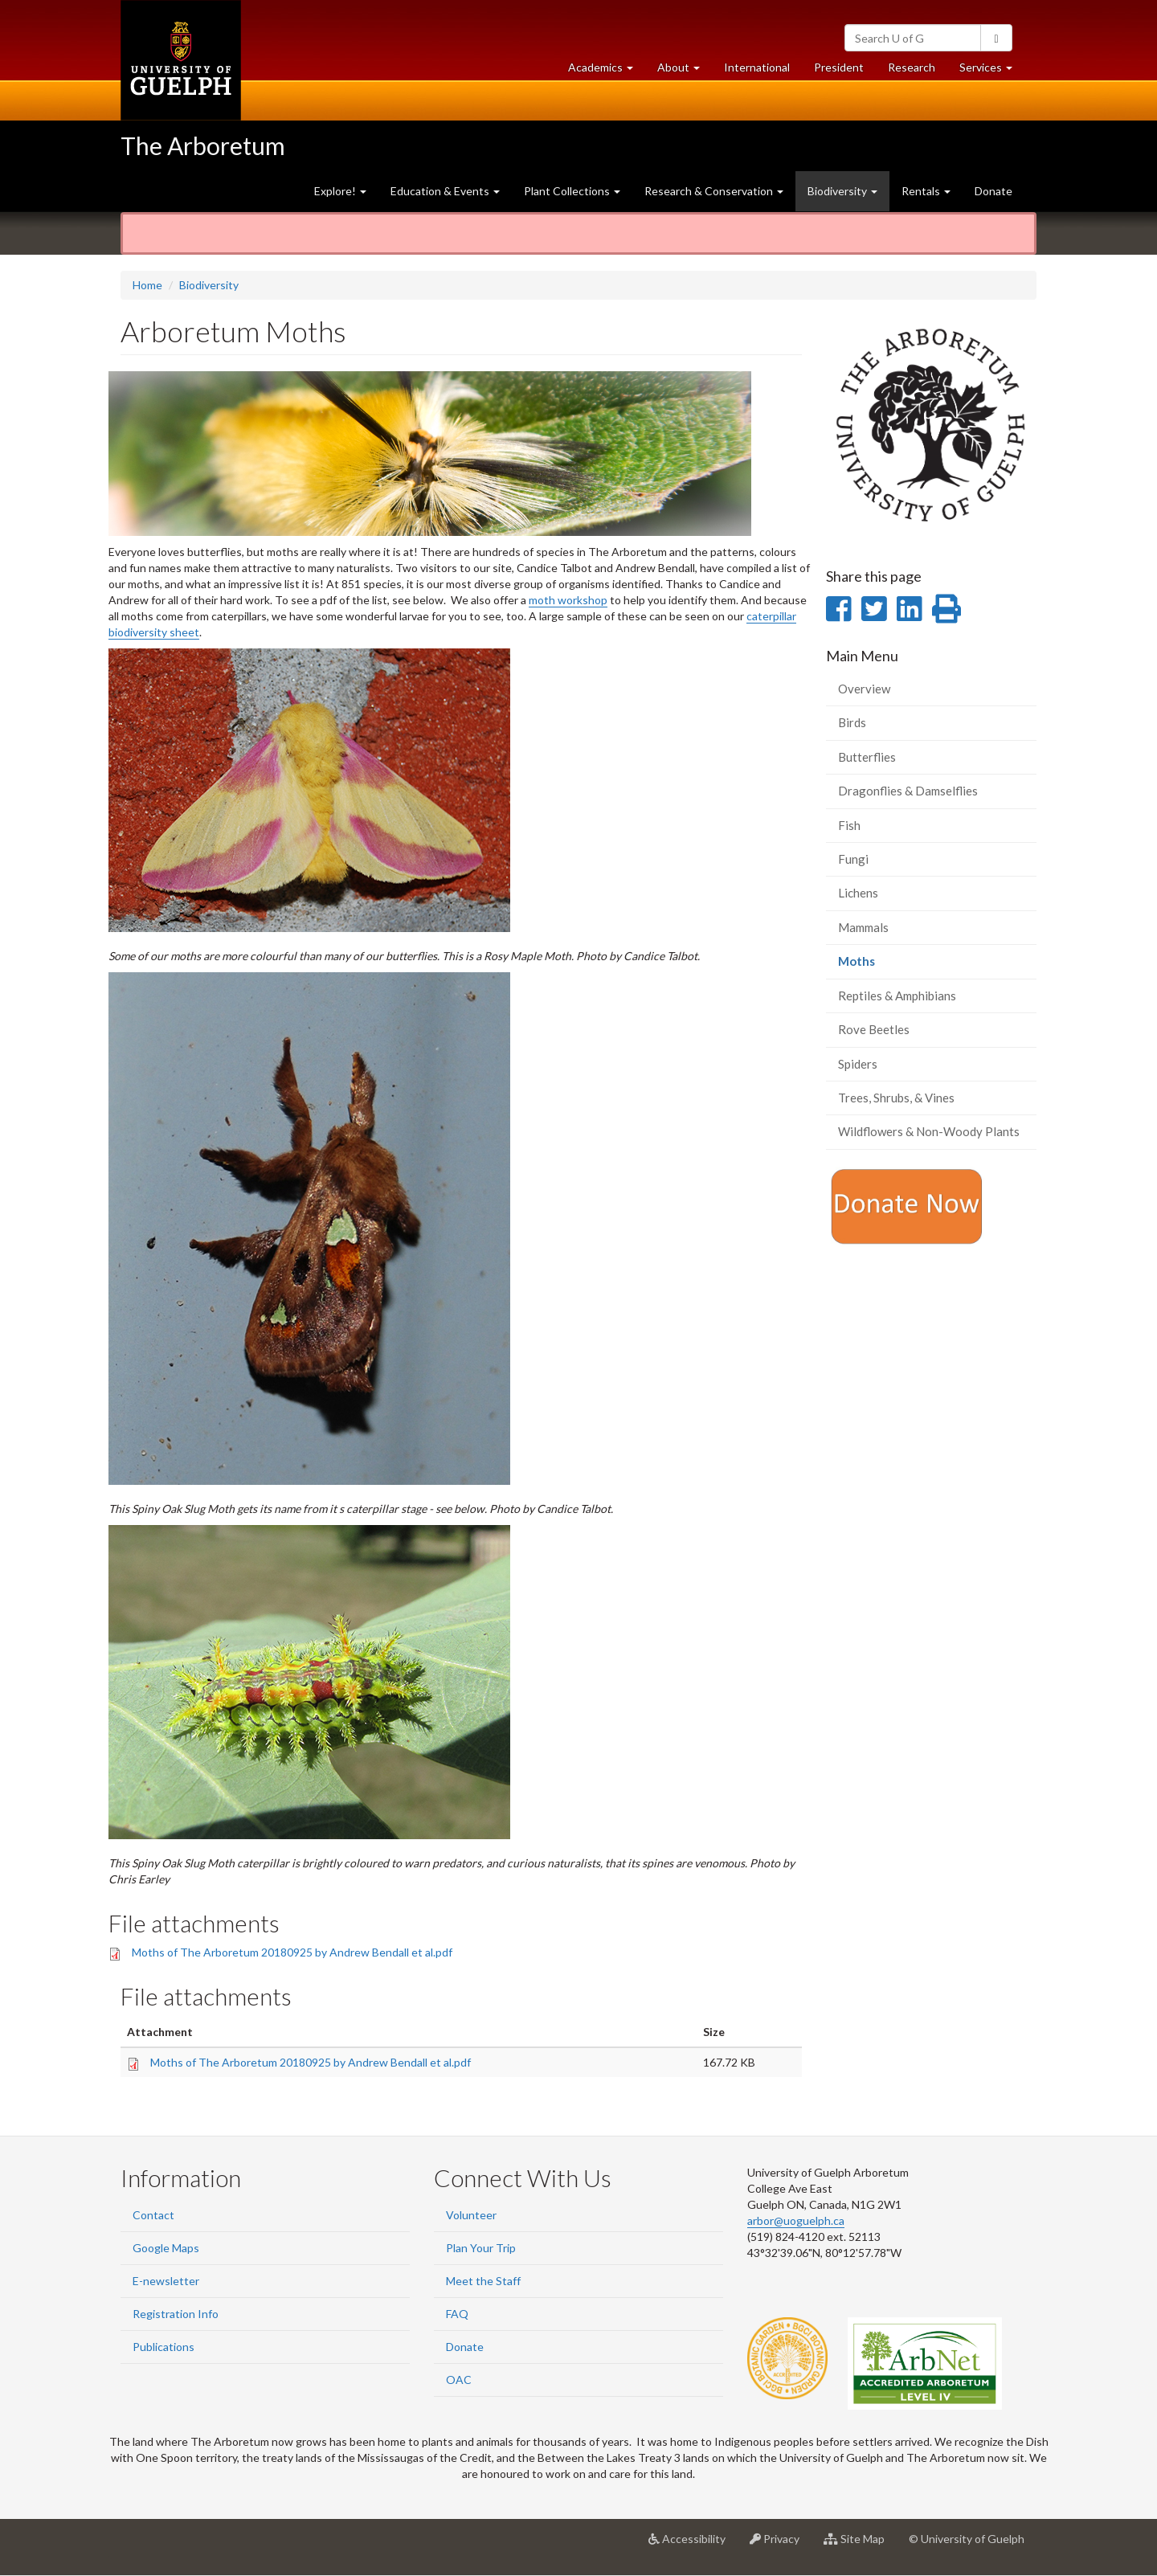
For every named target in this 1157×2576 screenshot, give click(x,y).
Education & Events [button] (445, 191)
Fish (849, 825)
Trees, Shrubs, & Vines (896, 1097)
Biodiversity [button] (842, 191)
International (757, 67)
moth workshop (568, 600)
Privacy (781, 2544)
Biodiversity (209, 285)
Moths (880, 965)
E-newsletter (166, 2281)
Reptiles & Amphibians (897, 995)
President (839, 67)
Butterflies (867, 757)
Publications (163, 2346)
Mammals (863, 927)
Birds (852, 722)
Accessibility (693, 2544)
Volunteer (471, 2215)
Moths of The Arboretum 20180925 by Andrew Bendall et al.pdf (292, 1952)
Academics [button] (606, 71)
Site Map (860, 2544)
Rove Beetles (874, 1029)
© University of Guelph (966, 2538)
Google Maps (166, 2248)
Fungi (853, 859)
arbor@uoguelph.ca (795, 2220)
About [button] (684, 71)
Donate (993, 191)
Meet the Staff (483, 2281)
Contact (153, 2215)
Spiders (857, 1064)
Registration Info (176, 2313)
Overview (864, 688)
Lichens (858, 892)
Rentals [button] (926, 191)
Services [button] (991, 71)
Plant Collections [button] (572, 191)
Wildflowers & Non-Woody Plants (929, 1131)
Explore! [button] (340, 191)
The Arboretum (203, 145)
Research (917, 71)
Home (147, 285)
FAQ (457, 2313)
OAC (459, 2379)
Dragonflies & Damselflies (908, 790)
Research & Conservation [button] (713, 191)
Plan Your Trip (481, 2248)
